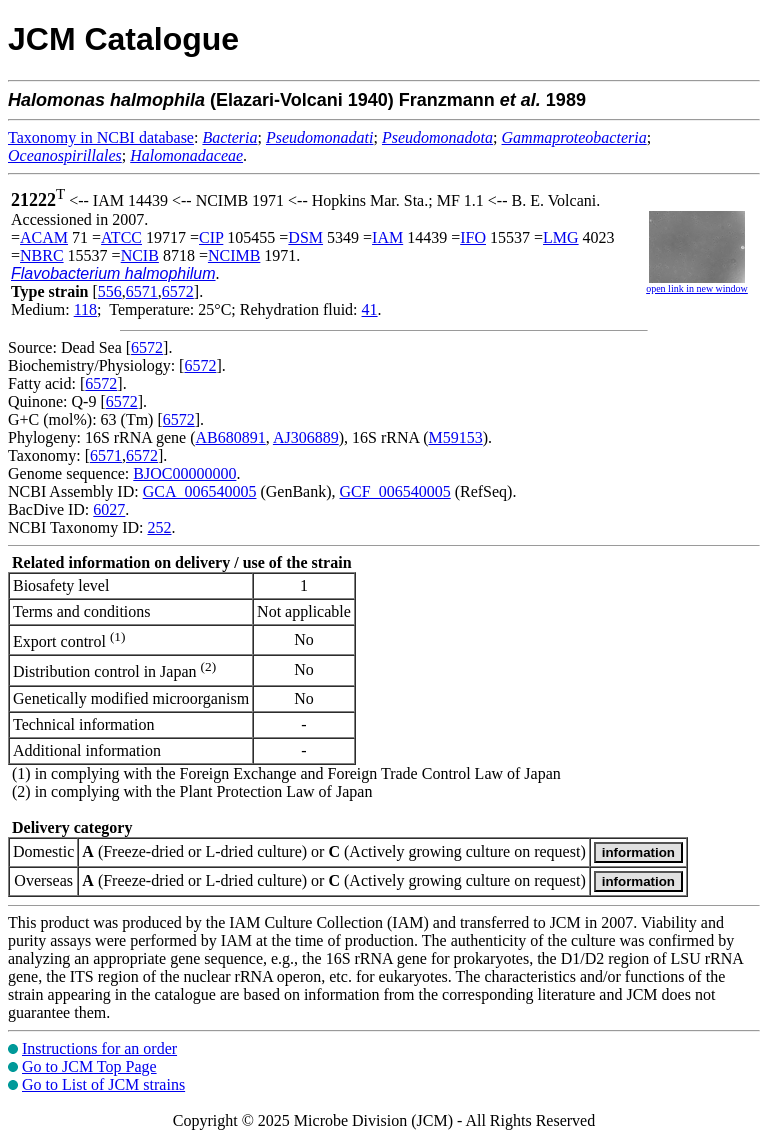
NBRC (42, 255)
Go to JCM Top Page (89, 1066)
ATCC (121, 237)
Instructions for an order (99, 1048)
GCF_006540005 (395, 491)
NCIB (140, 255)
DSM (305, 237)
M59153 (455, 437)
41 (370, 309)
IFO (473, 237)
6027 (109, 509)
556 (110, 291)
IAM (387, 237)
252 (159, 527)
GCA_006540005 (200, 491)
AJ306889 (306, 437)
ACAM (44, 237)
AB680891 (231, 437)
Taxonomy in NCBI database (101, 137)
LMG (561, 237)
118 (85, 309)
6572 (178, 291)
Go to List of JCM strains (103, 1084)
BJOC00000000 (184, 473)
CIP (211, 237)
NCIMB (234, 255)
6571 (142, 291)
